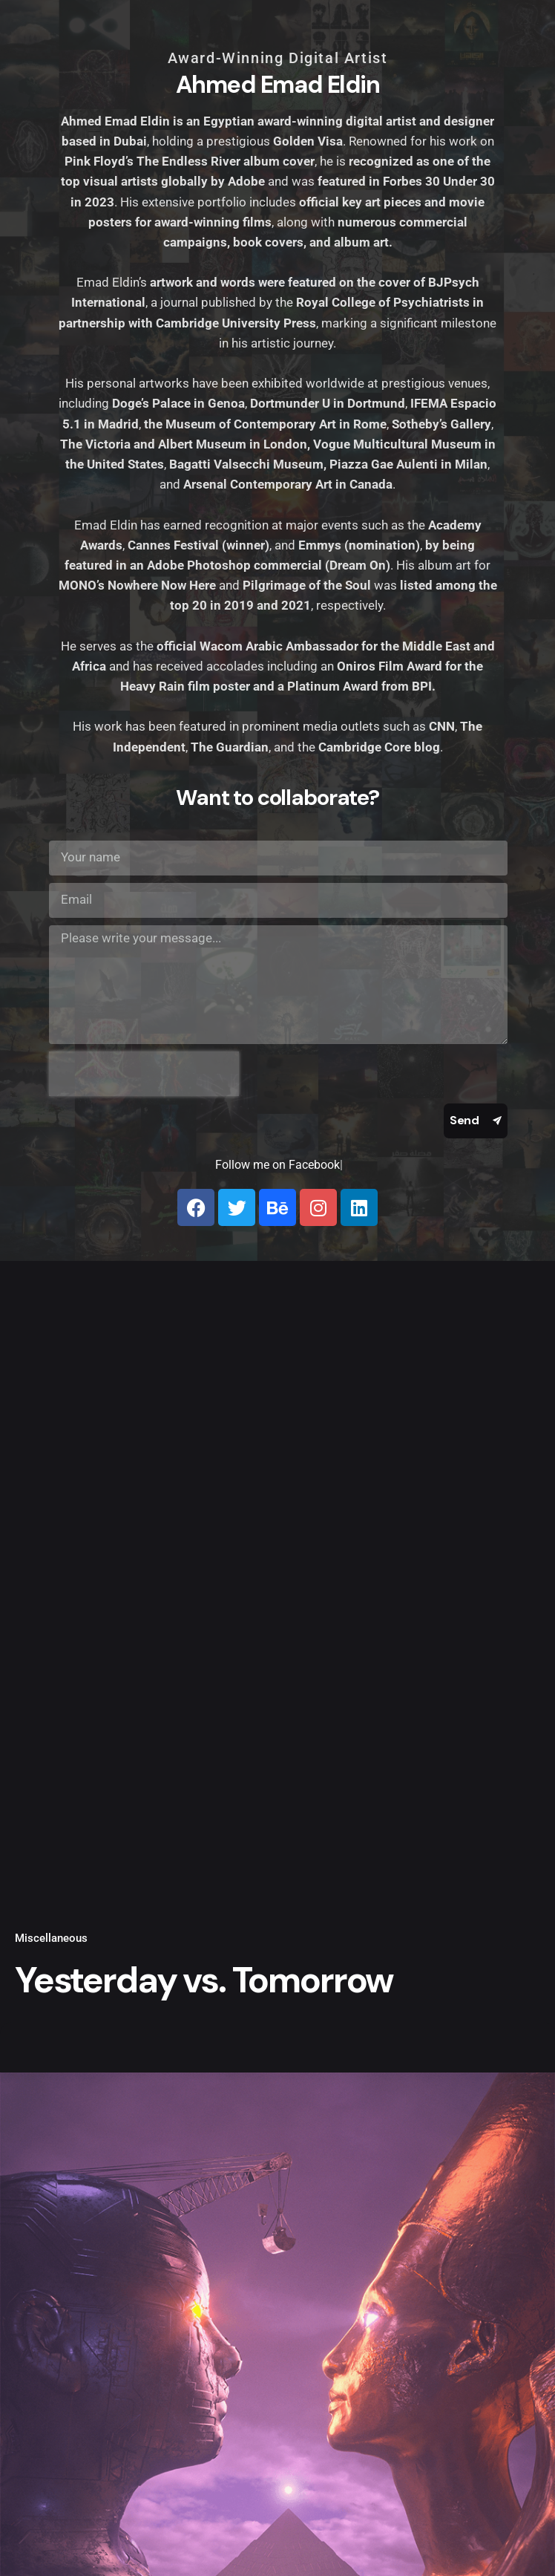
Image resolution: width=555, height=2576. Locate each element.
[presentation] (144, 1073)
